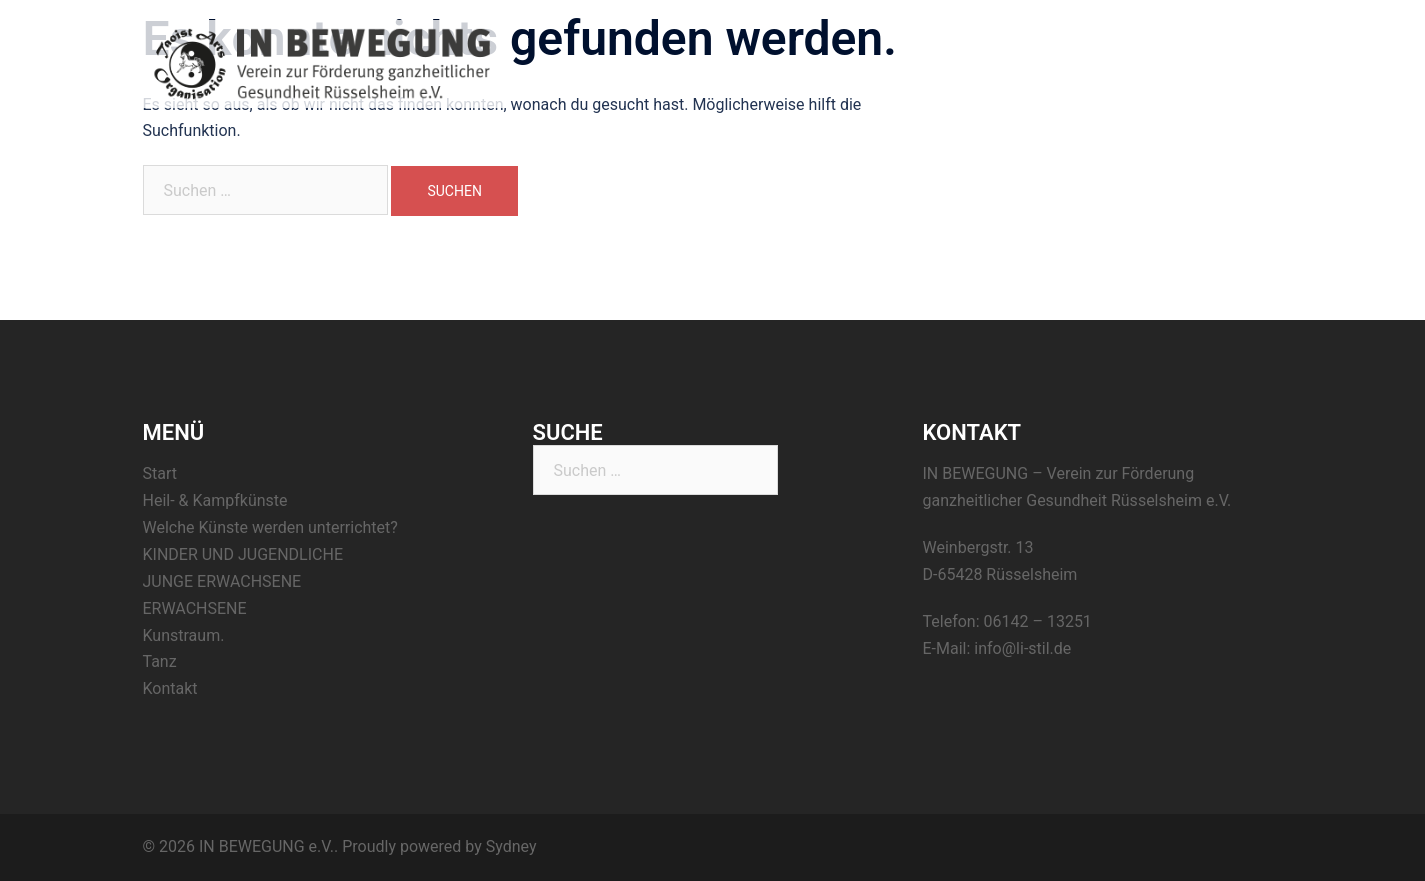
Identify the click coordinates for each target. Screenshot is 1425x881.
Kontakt (1244, 63)
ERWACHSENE (195, 608)
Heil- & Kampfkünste (969, 63)
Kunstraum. (1098, 63)
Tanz (1177, 63)
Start (861, 63)
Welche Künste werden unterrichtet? (270, 527)
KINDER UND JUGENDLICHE (243, 554)
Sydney (511, 846)
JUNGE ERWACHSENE (222, 581)
